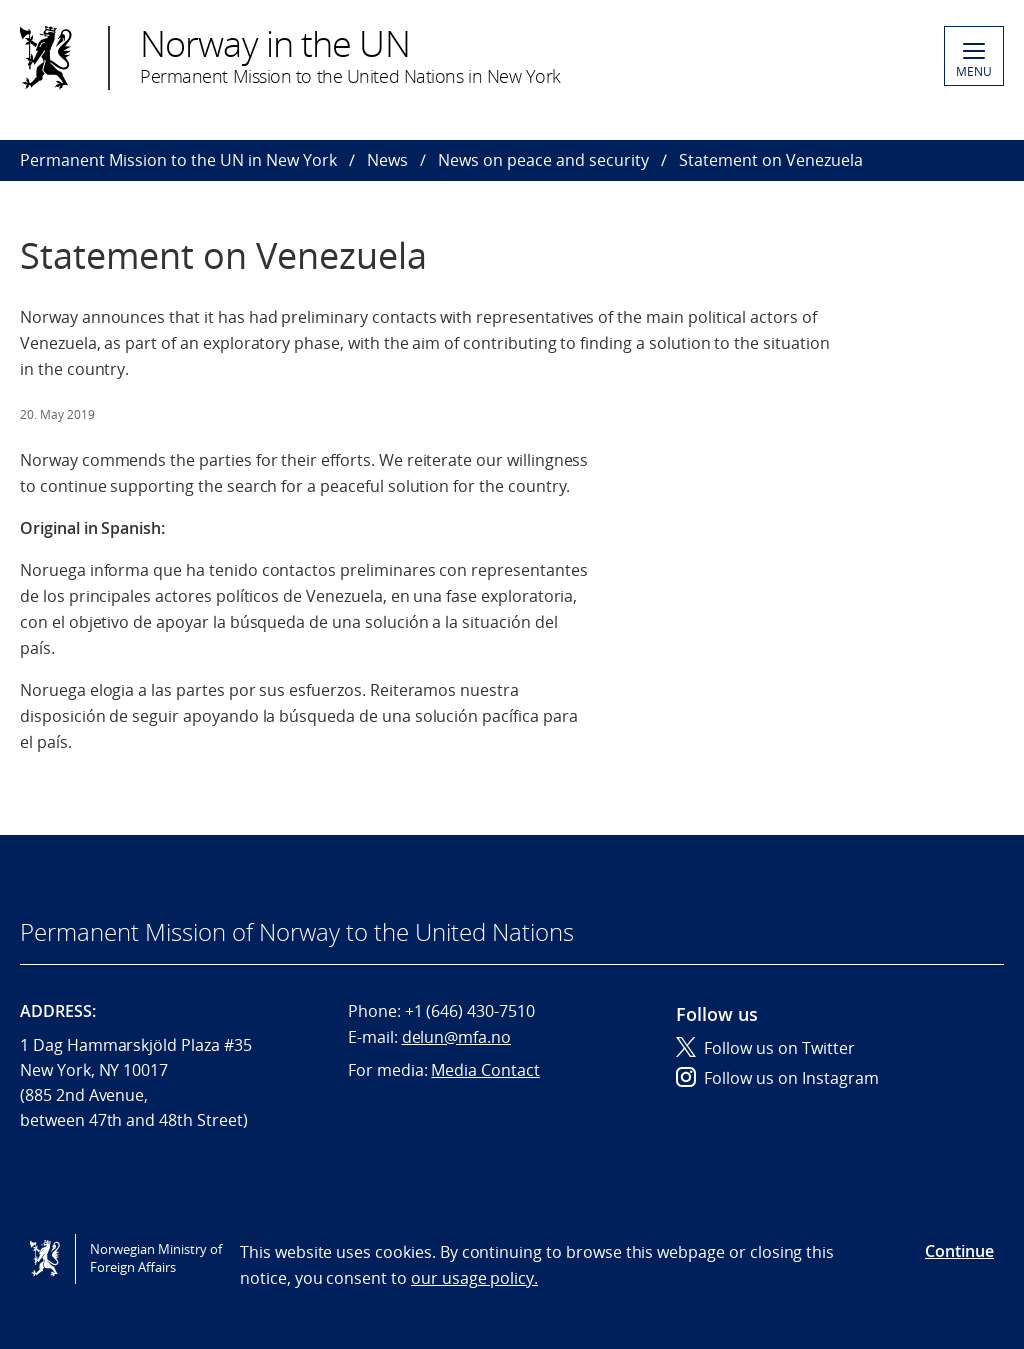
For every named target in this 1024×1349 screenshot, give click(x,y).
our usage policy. (474, 1278)
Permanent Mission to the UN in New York (178, 160)
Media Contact (485, 1070)
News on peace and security (543, 160)
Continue (959, 1251)
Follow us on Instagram (777, 1078)
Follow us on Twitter (765, 1048)
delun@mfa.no (456, 1037)
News (387, 160)
